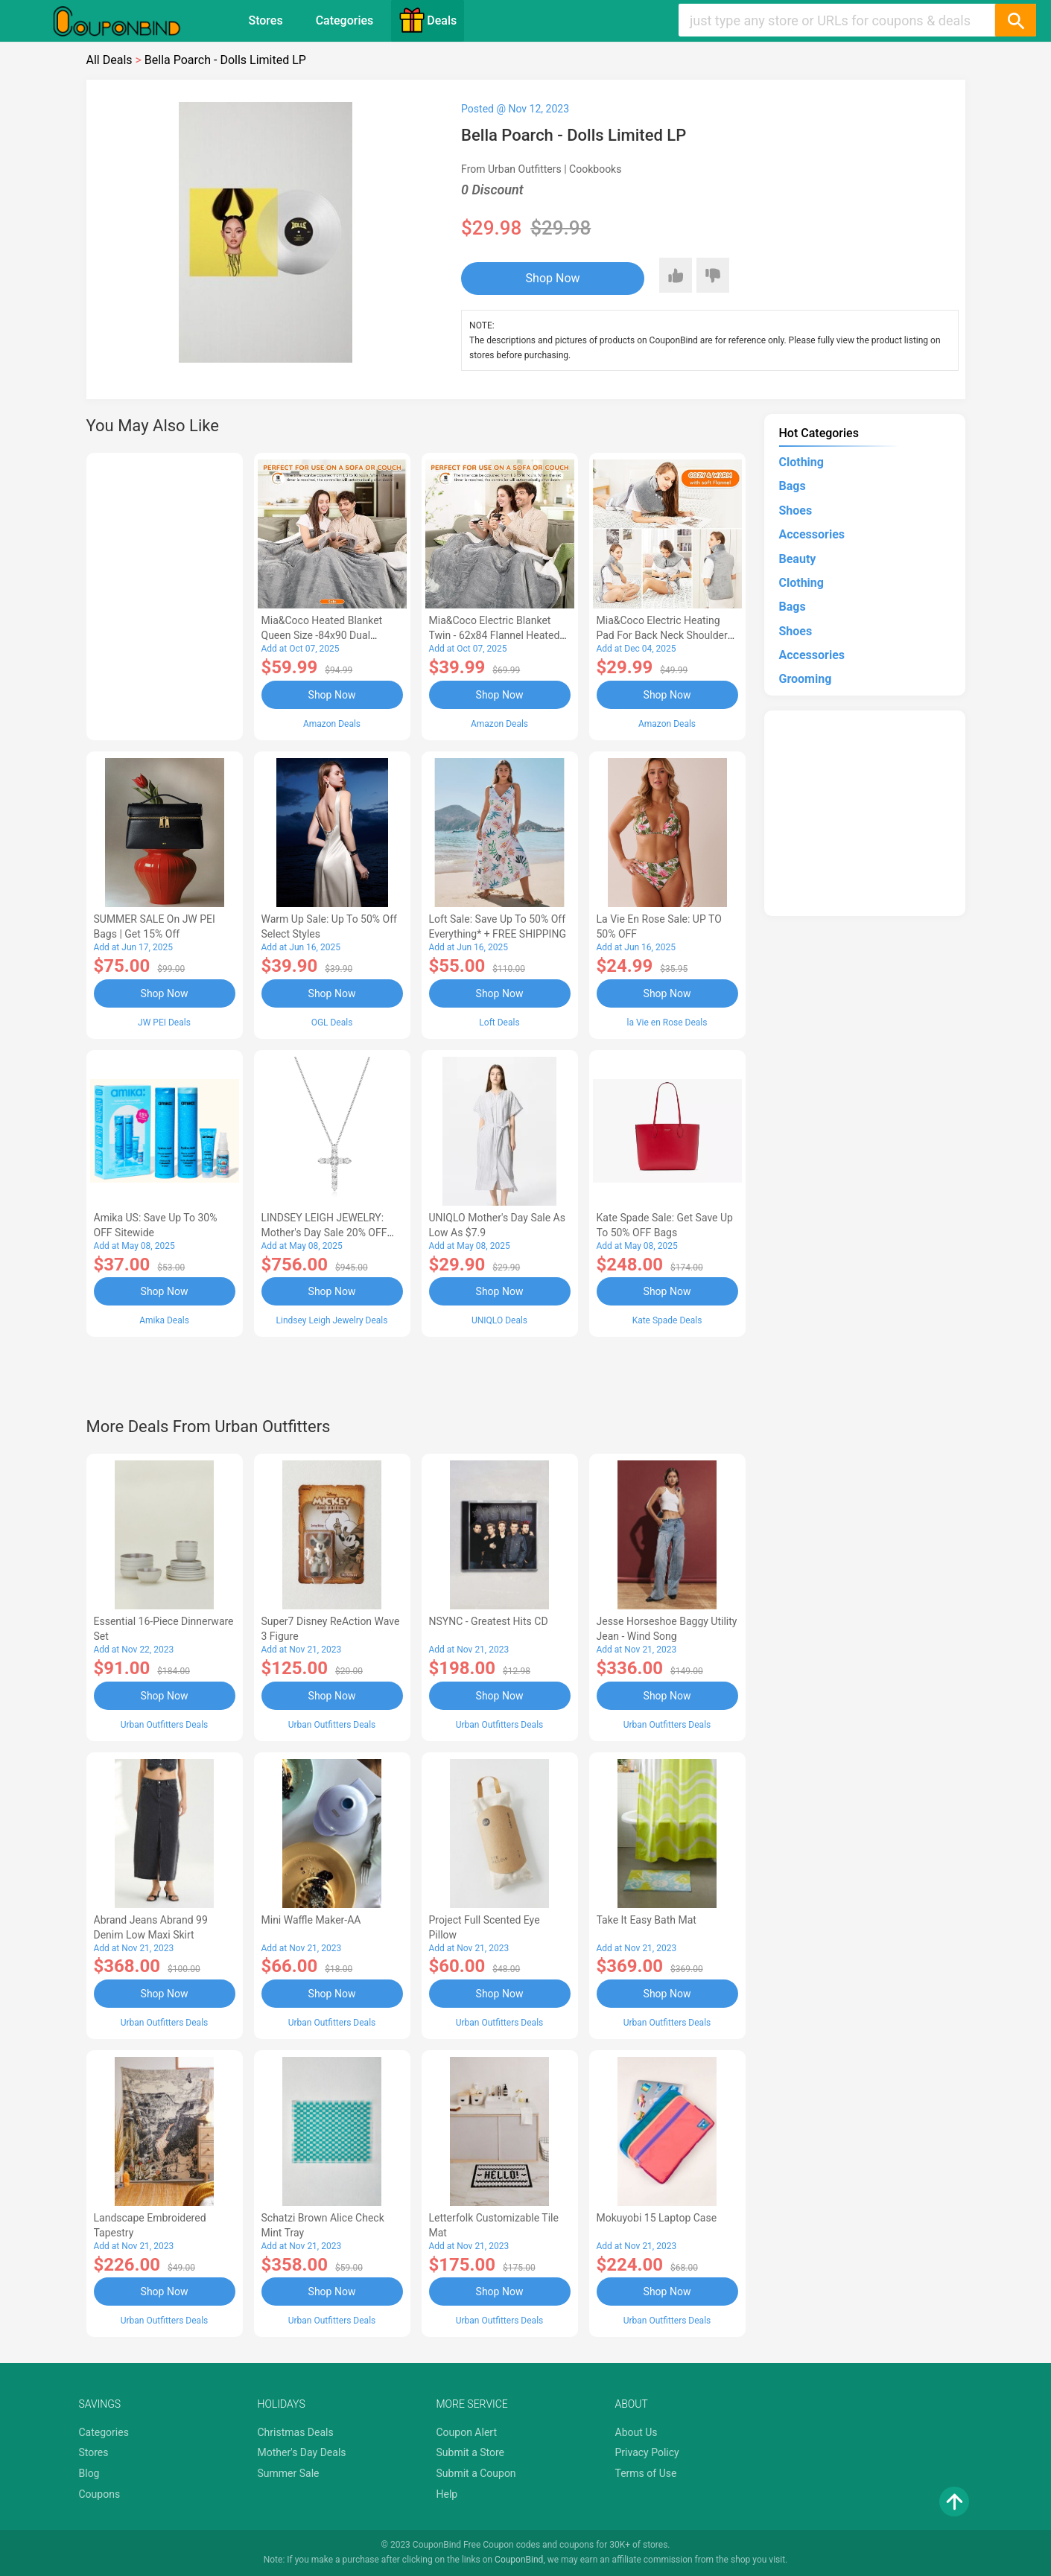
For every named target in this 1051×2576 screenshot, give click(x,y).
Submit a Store (470, 2452)
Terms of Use (646, 2473)
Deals (428, 20)
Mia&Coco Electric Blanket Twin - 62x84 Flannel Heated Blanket (494, 635)
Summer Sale (289, 2473)
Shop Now (553, 278)
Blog (89, 2473)
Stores (265, 20)
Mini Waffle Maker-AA (311, 1920)
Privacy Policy (647, 2452)
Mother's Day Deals (302, 2452)
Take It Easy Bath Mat (646, 1920)
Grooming (805, 679)
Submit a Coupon (476, 2473)
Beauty (797, 559)
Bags (792, 486)
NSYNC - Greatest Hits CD (488, 1621)
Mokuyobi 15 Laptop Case (657, 2218)
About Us (636, 2432)
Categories (345, 20)
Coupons (100, 2494)
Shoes (796, 510)
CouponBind (519, 2559)
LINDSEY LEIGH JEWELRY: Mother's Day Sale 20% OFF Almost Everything (324, 1232)
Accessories (812, 534)
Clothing (801, 462)
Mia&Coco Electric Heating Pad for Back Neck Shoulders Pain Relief (665, 635)
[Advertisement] (164, 594)
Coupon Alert (467, 2432)
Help (447, 2494)
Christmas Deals (296, 2432)
